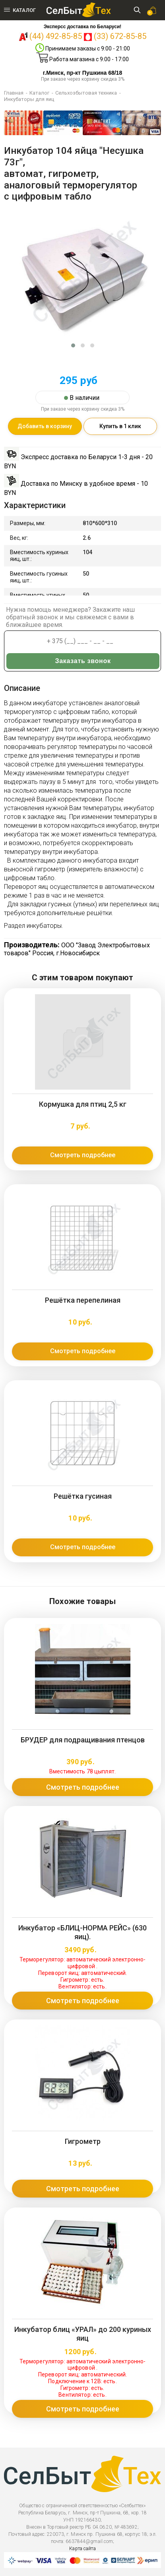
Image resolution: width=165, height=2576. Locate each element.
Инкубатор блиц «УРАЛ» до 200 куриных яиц (82, 2333)
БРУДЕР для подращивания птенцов (83, 1740)
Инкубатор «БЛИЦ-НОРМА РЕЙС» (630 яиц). (82, 1932)
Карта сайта (82, 2548)
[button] (73, 345)
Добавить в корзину (44, 426)
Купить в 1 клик (120, 426)
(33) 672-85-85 (120, 36)
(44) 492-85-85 (55, 36)
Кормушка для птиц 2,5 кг (82, 1104)
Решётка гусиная (83, 1496)
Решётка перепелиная (82, 1300)
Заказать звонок (83, 661)
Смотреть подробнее (82, 1155)
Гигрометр (83, 2141)
